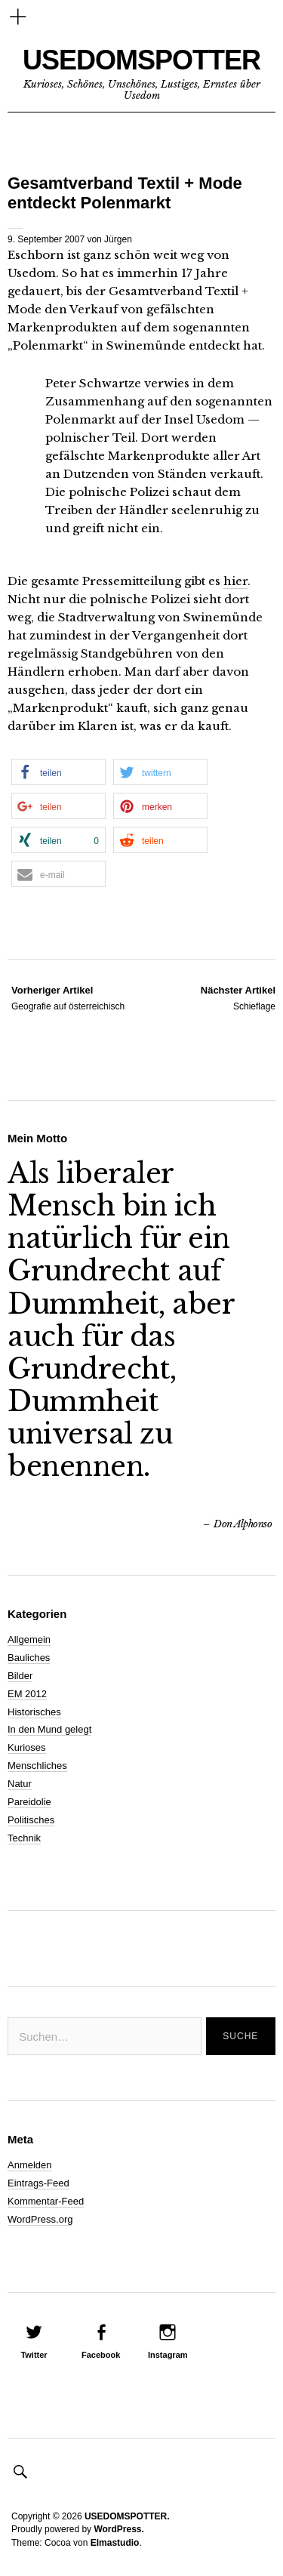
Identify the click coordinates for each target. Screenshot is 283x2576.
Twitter (33, 2354)
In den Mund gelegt (49, 1729)
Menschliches (37, 1765)
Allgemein (29, 1639)
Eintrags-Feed (38, 2183)
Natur (20, 1783)
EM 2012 (27, 1693)
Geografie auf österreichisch (68, 997)
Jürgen (118, 239)
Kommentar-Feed (46, 2201)
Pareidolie (29, 1801)
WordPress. (118, 2529)
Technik (24, 1838)
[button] (58, 772)
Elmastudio (115, 2542)
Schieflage (238, 997)
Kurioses (27, 1747)
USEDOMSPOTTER (141, 60)
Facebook (101, 2354)
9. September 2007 (46, 239)
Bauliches (29, 1657)
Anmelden (30, 2165)
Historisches (34, 1712)
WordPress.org (40, 2219)
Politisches (31, 1820)
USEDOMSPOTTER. (127, 2516)
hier (235, 581)
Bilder (20, 1675)
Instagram (168, 2354)
